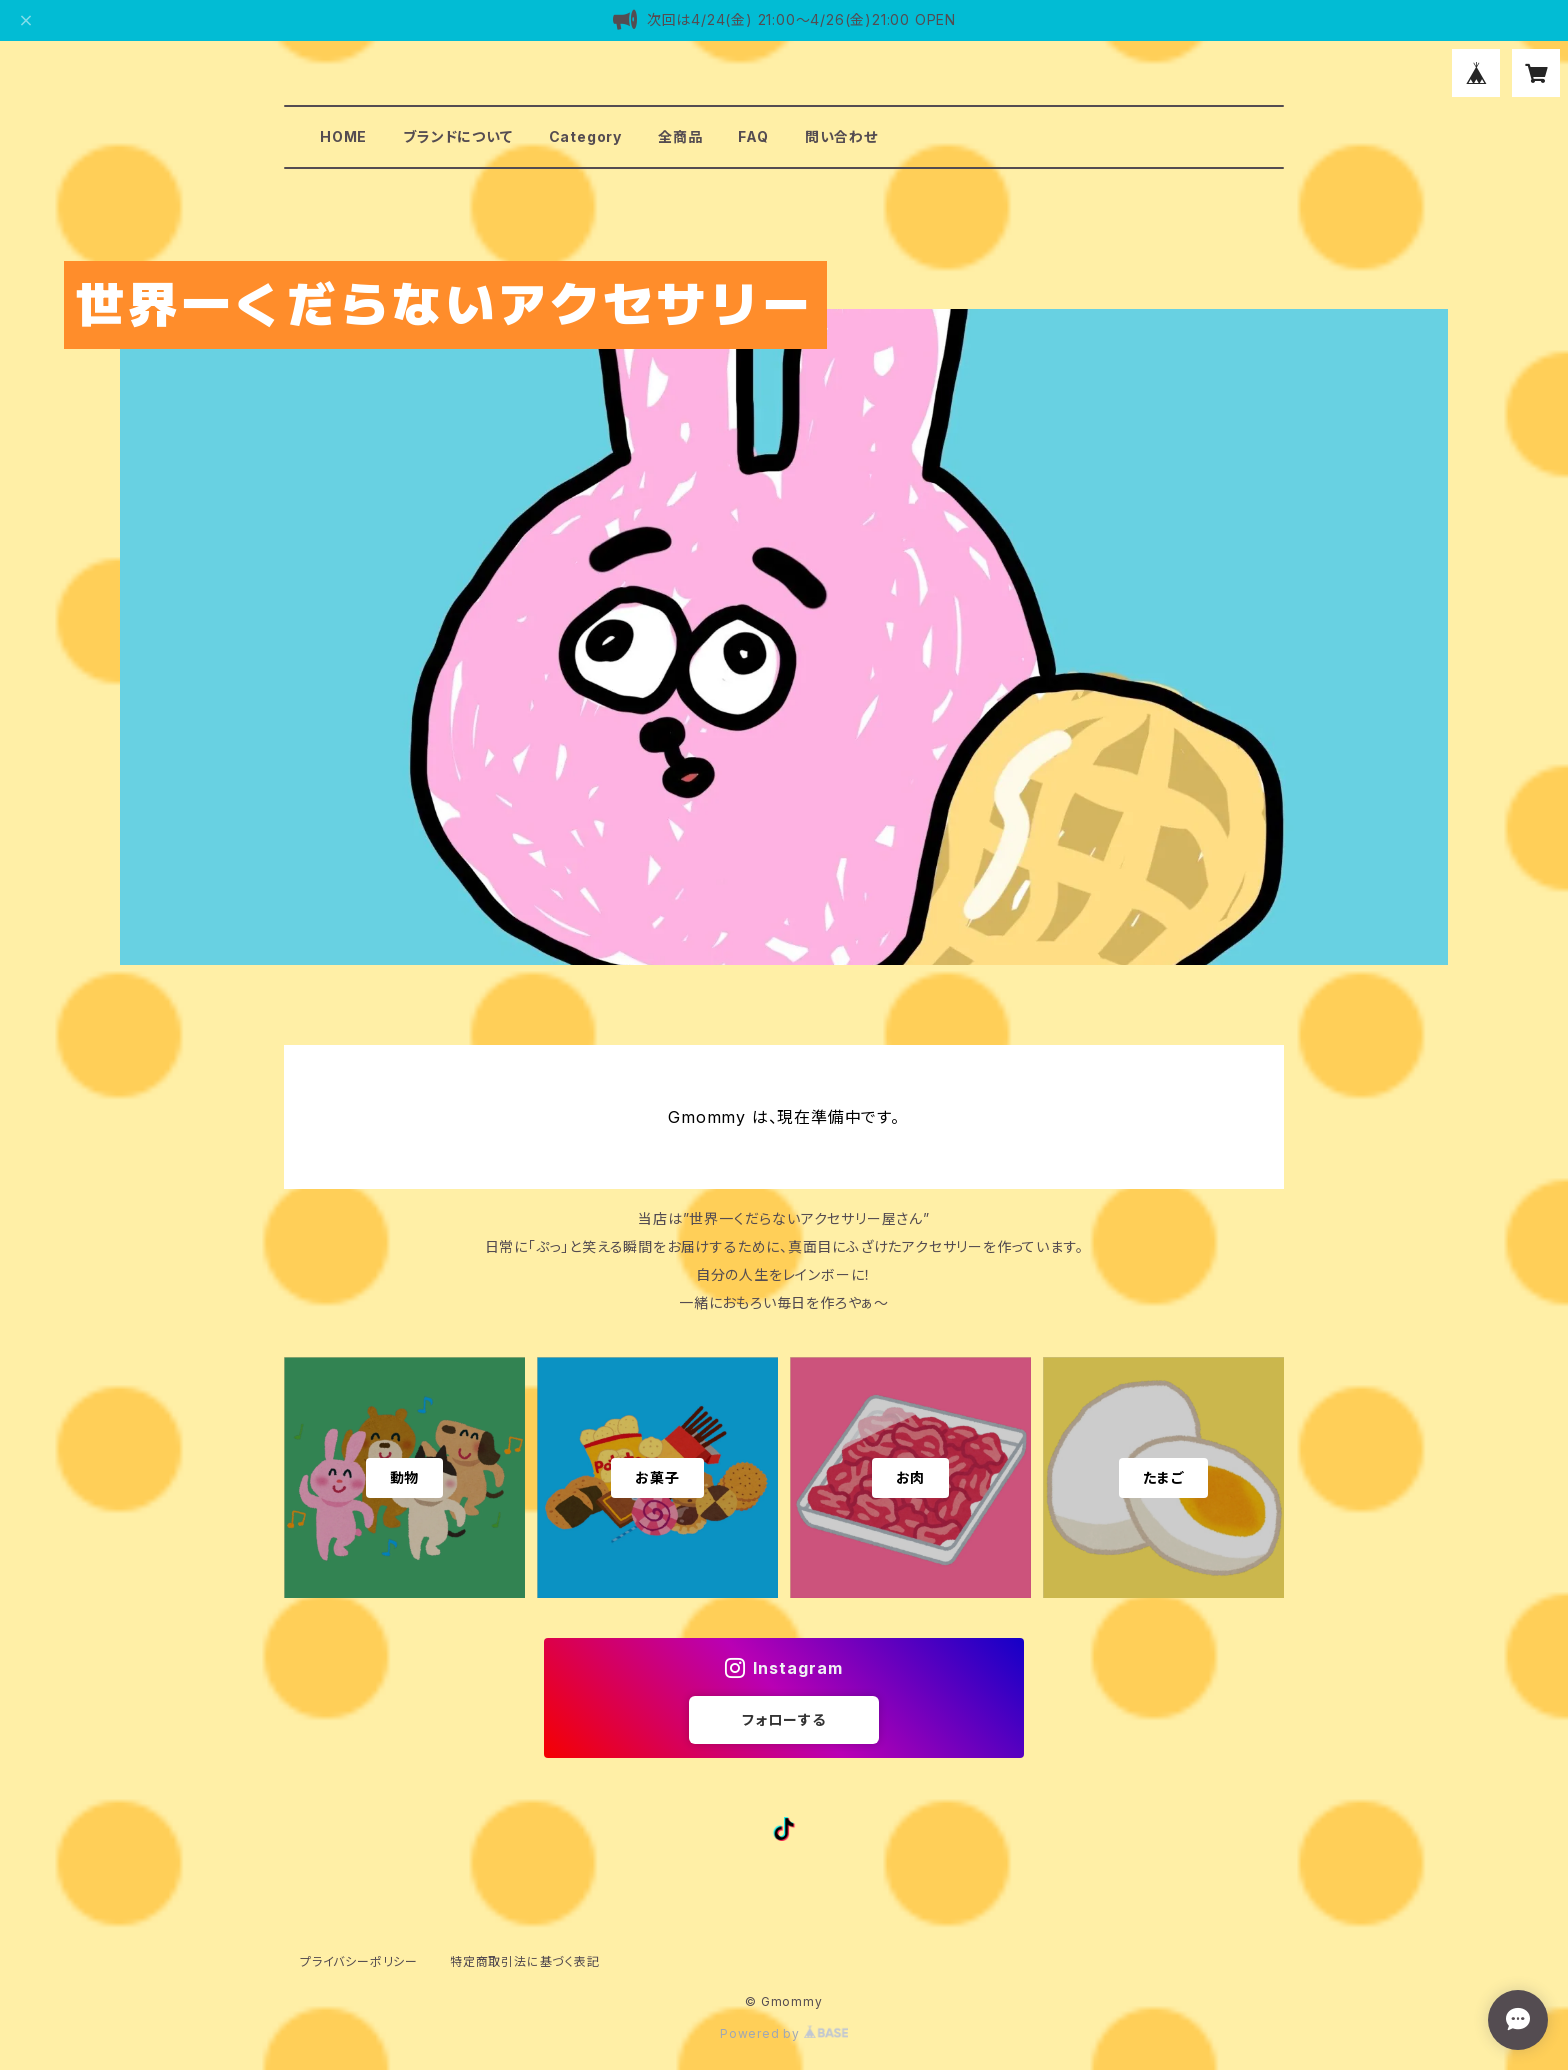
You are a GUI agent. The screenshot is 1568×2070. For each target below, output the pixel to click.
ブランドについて (457, 136)
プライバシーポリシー (359, 1961)
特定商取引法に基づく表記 (525, 1961)
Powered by (784, 2033)
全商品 (680, 136)
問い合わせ (841, 136)
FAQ (753, 136)
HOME (343, 136)
